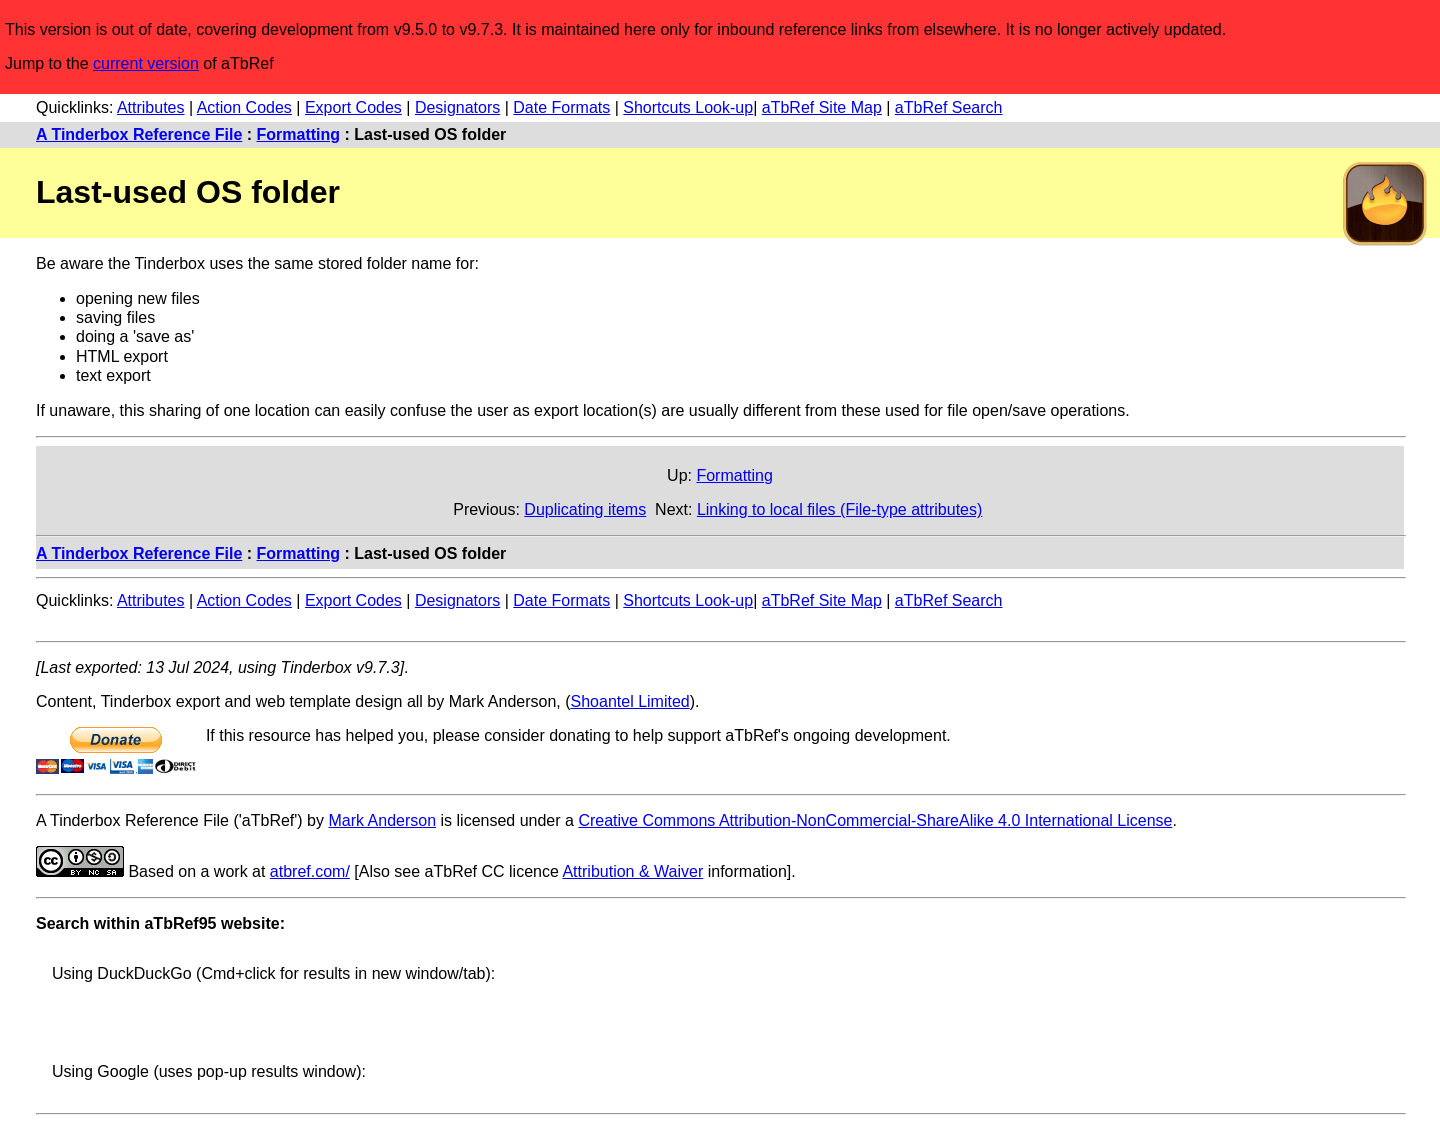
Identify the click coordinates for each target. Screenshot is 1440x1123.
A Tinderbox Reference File (139, 134)
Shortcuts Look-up (688, 107)
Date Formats (561, 107)
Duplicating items (585, 509)
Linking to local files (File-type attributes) (839, 509)
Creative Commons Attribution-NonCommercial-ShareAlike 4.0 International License (875, 820)
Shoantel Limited (630, 701)
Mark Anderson (382, 820)
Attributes (151, 107)
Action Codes (244, 107)
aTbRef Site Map (822, 107)
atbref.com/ (310, 871)
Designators (457, 107)
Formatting (299, 134)
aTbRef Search (949, 107)
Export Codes (353, 107)
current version (146, 63)
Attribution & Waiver (632, 871)
